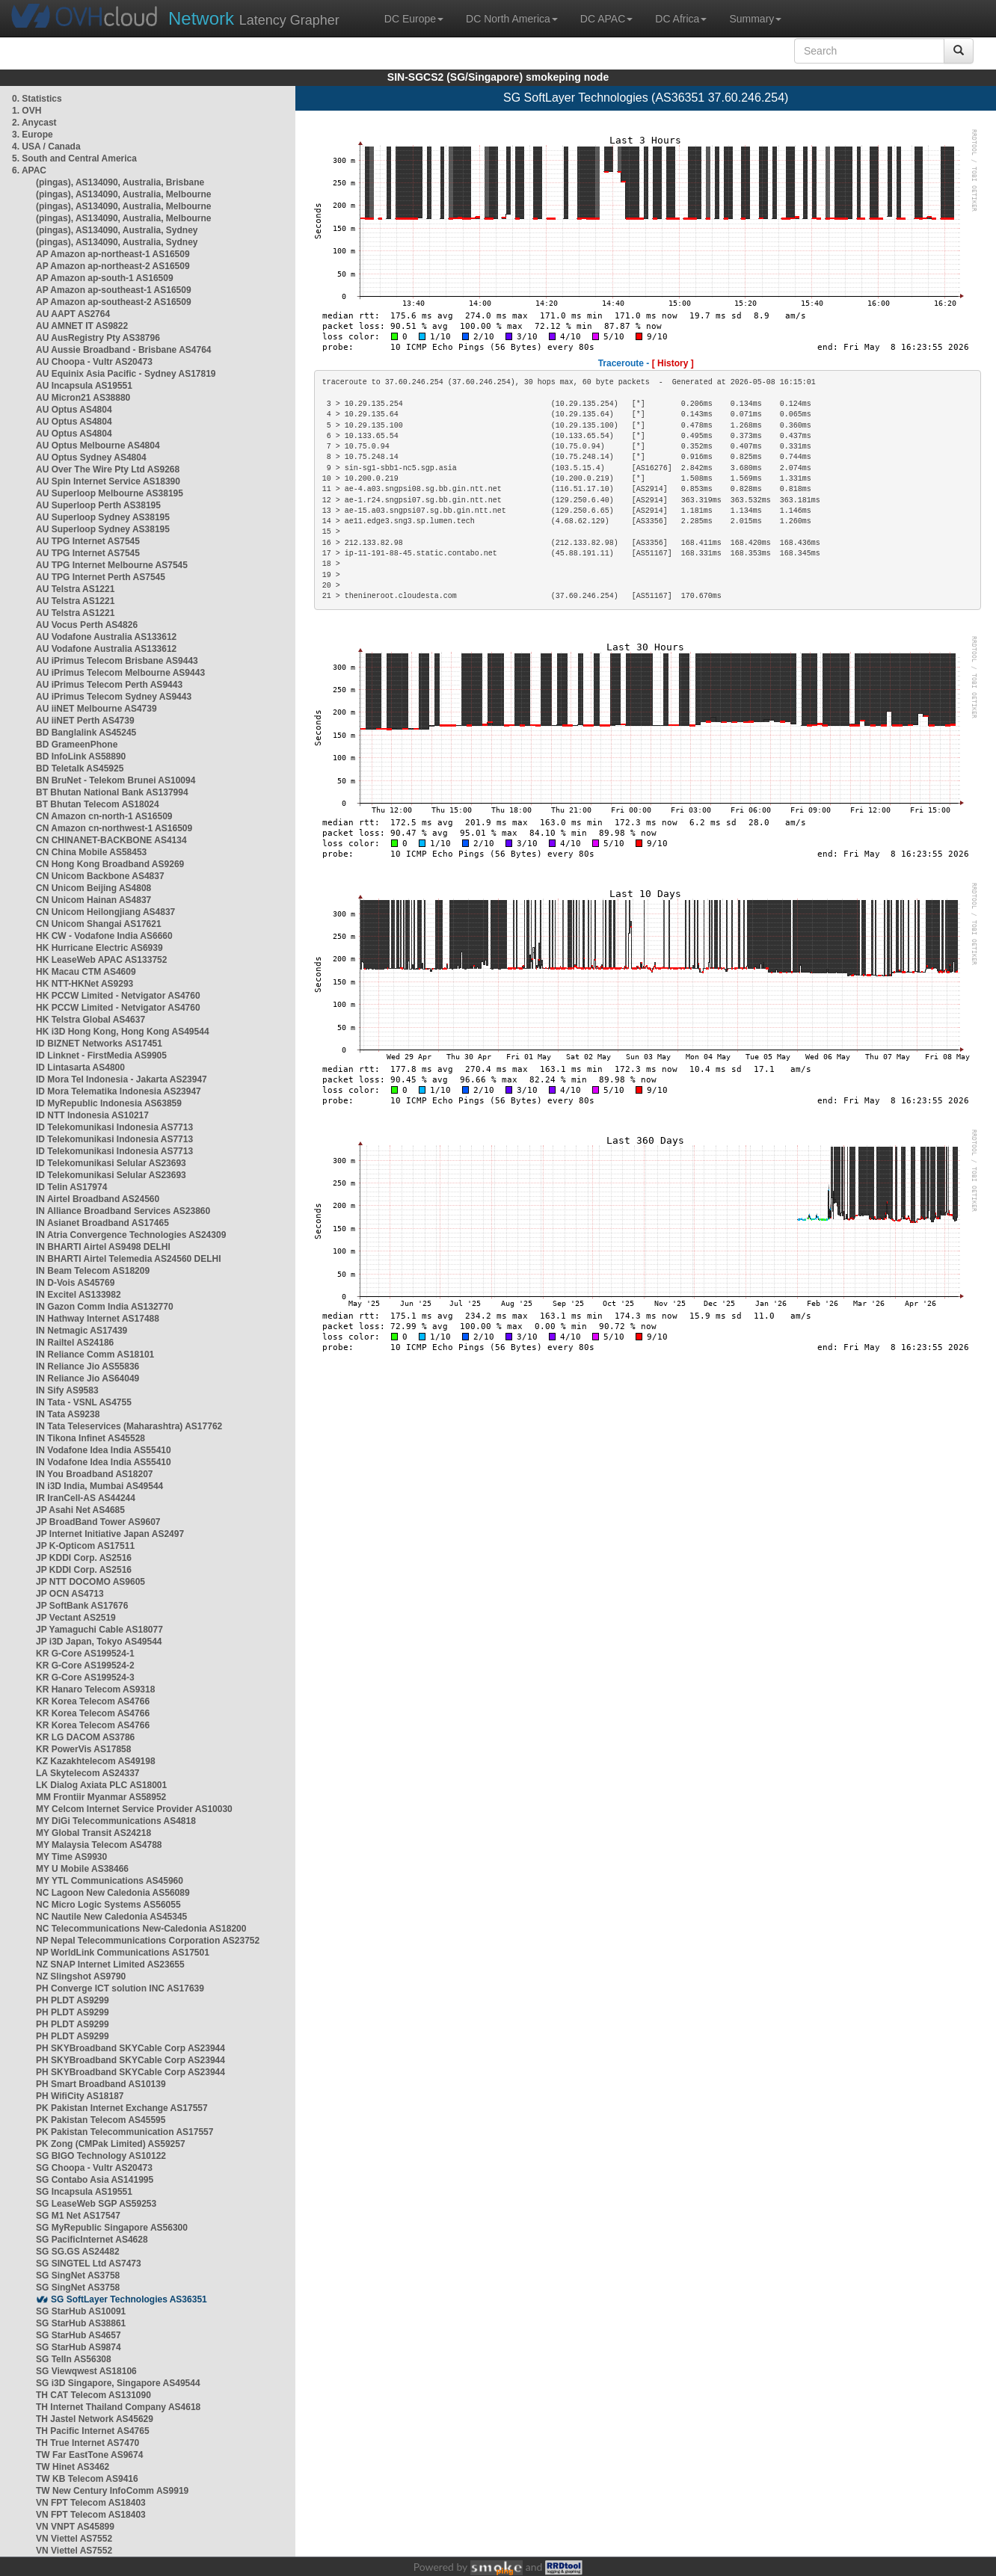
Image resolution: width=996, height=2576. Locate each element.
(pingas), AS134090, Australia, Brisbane (120, 182)
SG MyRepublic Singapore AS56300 (112, 2227)
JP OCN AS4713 (70, 1594)
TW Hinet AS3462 (72, 2467)
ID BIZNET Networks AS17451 (99, 1043)
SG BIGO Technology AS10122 (101, 2156)
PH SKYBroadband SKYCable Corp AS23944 (130, 2048)
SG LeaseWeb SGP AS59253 (96, 2203)
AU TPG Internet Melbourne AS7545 (112, 565)
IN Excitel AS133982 (78, 1294)
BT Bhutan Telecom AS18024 (97, 804)
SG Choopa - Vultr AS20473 (94, 2168)
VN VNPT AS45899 (75, 2526)
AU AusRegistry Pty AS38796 (98, 338)
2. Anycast (34, 122)
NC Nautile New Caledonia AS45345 (111, 1916)
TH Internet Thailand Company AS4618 (118, 2407)
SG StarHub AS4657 (78, 2335)
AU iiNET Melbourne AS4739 (96, 708)
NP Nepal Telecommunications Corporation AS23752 (147, 1940)
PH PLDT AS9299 (72, 2000)
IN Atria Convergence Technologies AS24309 (131, 1235)
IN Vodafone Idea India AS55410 (103, 1450)
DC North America (512, 19)
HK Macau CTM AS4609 (86, 972)
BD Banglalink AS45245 (86, 732)
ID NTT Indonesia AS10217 (92, 1115)
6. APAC (29, 170)
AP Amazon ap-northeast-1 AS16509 (113, 254)
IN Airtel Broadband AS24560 (97, 1199)
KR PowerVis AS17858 (83, 1749)
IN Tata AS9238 (67, 1414)
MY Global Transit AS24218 (93, 1833)
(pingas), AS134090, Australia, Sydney (117, 230)
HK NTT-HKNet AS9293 (84, 984)
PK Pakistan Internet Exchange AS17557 (122, 2108)
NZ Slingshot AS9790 (81, 1976)
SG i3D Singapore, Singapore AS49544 (118, 2383)
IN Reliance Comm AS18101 (95, 1354)
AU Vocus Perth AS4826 (87, 625)
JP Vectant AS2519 (76, 1617)
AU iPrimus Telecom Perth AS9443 (109, 685)
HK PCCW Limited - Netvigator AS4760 (118, 995)
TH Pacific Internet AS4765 (93, 2431)
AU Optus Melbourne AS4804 (98, 445)
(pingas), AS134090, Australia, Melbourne (124, 194)
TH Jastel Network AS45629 (94, 2419)
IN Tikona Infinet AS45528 (90, 1438)
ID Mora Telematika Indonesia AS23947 (118, 1091)
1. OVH (26, 110)
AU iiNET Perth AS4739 (85, 720)
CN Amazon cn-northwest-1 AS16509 (114, 828)
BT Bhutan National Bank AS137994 (112, 792)
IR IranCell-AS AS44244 (85, 1498)
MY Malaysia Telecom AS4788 (99, 1845)
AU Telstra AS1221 (75, 589)
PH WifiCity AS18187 (80, 2096)
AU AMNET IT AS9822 (82, 326)
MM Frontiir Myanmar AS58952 (101, 1797)
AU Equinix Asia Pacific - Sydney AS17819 (126, 374)
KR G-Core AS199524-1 (85, 1653)
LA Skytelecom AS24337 (88, 1773)
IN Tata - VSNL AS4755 (84, 1402)
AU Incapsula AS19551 (84, 385)
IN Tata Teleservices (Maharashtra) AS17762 (129, 1426)
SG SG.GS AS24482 (78, 2251)
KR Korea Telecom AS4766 (93, 1701)
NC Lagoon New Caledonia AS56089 (113, 1893)
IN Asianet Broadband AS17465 (102, 1223)
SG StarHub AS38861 (81, 2323)
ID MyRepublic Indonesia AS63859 (109, 1103)
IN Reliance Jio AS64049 (87, 1378)
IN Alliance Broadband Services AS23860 (123, 1211)
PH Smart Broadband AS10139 (101, 2084)
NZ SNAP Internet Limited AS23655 (110, 1964)
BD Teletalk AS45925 (79, 768)
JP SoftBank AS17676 (82, 1605)
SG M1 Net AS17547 (78, 2215)
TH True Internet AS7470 (87, 2443)
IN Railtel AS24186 (75, 1342)
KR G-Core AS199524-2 (85, 1665)
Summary (755, 19)
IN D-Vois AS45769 (75, 1283)
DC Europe (413, 19)
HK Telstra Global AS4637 (90, 1019)
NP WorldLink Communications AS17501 (122, 1952)
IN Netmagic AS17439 (81, 1330)
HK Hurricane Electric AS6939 (99, 948)
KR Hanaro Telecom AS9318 (95, 1689)
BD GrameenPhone (76, 744)
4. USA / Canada (46, 146)
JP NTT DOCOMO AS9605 (90, 1582)
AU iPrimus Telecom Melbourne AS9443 (120, 673)
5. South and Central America (74, 158)
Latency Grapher (253, 18)
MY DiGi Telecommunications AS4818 (116, 1821)
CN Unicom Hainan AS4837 (93, 900)
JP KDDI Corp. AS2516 (84, 1558)
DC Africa (681, 19)
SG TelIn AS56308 (73, 2359)
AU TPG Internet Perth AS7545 (100, 577)
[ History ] (673, 363)
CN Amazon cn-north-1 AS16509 (104, 816)
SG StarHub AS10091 (81, 2311)
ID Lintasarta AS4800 (80, 1067)
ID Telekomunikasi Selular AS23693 (111, 1163)
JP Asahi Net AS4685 (80, 1510)
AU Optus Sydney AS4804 (91, 457)
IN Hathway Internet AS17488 (97, 1318)
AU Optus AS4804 (74, 409)
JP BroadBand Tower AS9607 (98, 1522)
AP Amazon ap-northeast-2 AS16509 (113, 266)
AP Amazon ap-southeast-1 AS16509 (113, 290)
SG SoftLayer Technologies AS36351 (129, 2299)
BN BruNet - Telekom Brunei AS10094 (115, 780)
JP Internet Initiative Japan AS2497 (110, 1534)
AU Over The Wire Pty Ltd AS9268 (107, 469)
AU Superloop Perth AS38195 (98, 505)
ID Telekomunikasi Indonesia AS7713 (114, 1127)
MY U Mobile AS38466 (82, 1869)
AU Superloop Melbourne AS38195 (109, 493)
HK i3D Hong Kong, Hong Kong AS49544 (122, 1031)
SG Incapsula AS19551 (84, 2192)
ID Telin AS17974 (71, 1187)
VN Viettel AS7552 (74, 2538)
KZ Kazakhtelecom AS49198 (96, 1761)
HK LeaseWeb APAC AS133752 (101, 960)
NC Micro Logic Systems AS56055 (108, 1904)
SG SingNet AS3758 (78, 2275)
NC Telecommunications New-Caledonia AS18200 (141, 1928)
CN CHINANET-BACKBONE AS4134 (111, 840)
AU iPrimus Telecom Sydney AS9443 (113, 696)
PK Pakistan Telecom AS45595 (100, 2120)
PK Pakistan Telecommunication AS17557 (124, 2132)
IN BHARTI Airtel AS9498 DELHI (103, 1247)
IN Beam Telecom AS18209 (93, 1271)
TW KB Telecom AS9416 (87, 2479)
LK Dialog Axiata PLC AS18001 (101, 1785)
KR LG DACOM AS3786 (85, 1737)
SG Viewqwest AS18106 (86, 2371)
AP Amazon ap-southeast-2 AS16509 (113, 302)
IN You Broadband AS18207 (94, 1474)
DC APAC (606, 19)
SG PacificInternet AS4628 (92, 2239)
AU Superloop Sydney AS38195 (103, 517)
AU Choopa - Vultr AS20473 (94, 362)
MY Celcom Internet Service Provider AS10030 (134, 1809)
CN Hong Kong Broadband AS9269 (110, 864)
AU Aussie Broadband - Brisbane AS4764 (124, 350)
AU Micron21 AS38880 (83, 397)
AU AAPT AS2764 (73, 314)
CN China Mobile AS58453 (91, 852)
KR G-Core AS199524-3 (85, 1677)
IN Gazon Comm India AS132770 (104, 1306)
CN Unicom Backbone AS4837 (100, 876)
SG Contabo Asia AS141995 (94, 2180)
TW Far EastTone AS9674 (89, 2455)
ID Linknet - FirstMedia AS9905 (101, 1055)
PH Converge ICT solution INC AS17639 (120, 1988)
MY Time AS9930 (71, 1857)
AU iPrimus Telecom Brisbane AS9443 (117, 661)
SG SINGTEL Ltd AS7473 (88, 2263)
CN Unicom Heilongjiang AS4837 (105, 912)
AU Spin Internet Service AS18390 (108, 481)
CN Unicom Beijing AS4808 (93, 888)
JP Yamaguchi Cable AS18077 (99, 1629)
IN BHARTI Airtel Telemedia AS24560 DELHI (128, 1259)
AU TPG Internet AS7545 (88, 541)
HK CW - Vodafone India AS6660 (104, 936)
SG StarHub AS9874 (78, 2347)
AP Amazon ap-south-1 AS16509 (104, 278)
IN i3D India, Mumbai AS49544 (99, 1486)
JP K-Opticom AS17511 (85, 1546)
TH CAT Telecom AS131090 (93, 2395)
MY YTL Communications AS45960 (109, 1881)
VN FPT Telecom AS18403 (91, 2503)
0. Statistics (37, 98)
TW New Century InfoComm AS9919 (112, 2491)
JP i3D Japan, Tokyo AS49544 (99, 1641)
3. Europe (32, 134)
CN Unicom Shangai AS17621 (99, 924)
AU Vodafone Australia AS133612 (106, 637)
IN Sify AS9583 (67, 1390)
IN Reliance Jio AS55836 (87, 1366)
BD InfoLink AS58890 (81, 756)
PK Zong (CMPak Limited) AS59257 (110, 2144)
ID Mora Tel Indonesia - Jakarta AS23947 (121, 1079)
